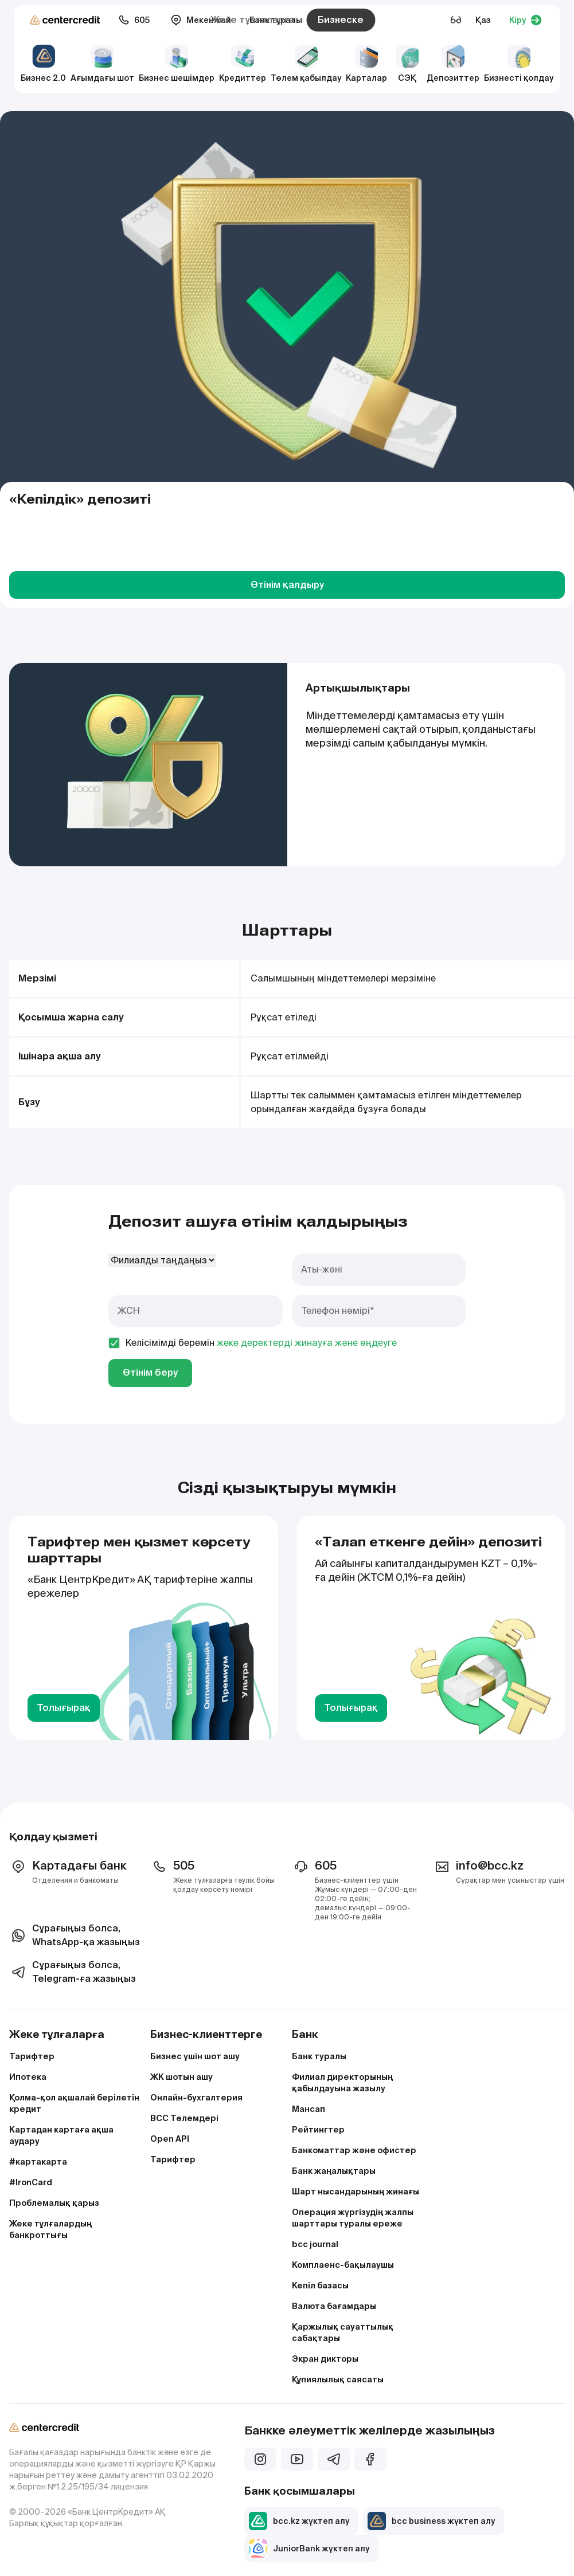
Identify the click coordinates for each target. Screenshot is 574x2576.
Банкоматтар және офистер (354, 2150)
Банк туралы (319, 2056)
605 (134, 20)
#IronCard (30, 2182)
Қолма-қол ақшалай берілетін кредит (74, 2103)
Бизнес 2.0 (43, 64)
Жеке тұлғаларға (252, 20)
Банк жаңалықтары (334, 2171)
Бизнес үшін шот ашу (195, 2056)
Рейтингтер (318, 2130)
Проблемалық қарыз (54, 2203)
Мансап (308, 2109)
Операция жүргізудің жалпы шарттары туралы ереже (352, 2218)
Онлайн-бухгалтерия (196, 2097)
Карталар (366, 64)
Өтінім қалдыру (287, 585)
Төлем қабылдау (306, 64)
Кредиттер (242, 64)
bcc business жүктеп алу (431, 2521)
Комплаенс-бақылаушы (343, 2265)
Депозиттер (453, 64)
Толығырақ (64, 1708)
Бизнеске (341, 20)
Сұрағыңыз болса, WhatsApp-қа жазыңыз (74, 1935)
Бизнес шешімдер (176, 64)
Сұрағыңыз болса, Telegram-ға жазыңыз (72, 1972)
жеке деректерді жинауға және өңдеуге (307, 1343)
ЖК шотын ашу (181, 2077)
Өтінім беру (150, 1372)
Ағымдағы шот (102, 64)
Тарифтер (31, 2056)
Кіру (525, 20)
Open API (169, 2139)
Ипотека (27, 2077)
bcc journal (315, 2244)
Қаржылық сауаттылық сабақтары (342, 2332)
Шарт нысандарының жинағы (355, 2191)
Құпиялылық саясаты (338, 2379)
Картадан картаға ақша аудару (61, 2135)
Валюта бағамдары (334, 2306)
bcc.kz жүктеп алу (299, 2521)
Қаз (483, 20)
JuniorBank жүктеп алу (309, 2548)
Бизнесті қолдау (518, 64)
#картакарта (38, 2162)
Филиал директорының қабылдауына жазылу (342, 2083)
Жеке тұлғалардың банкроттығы (50, 2229)
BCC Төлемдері (184, 2118)
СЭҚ (407, 64)
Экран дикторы (325, 2359)
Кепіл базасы (320, 2285)
